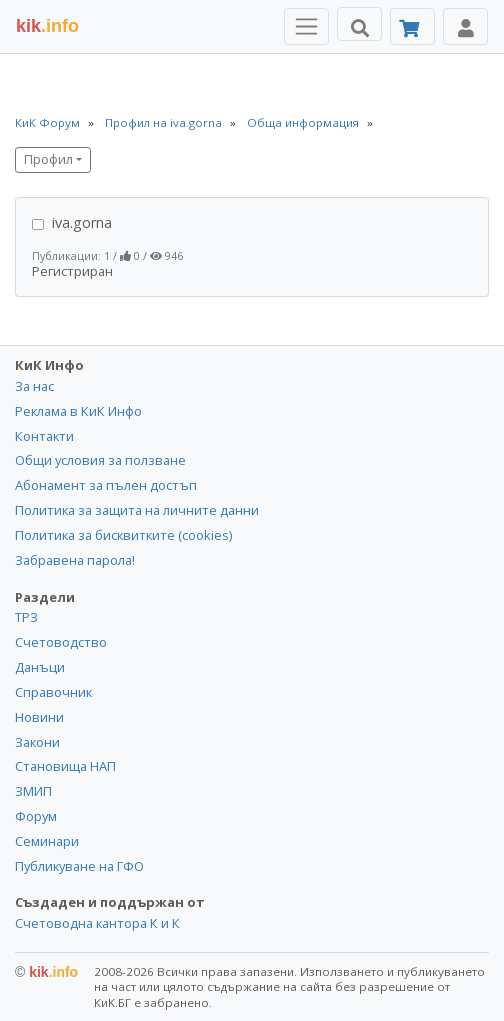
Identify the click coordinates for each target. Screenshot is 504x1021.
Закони (37, 742)
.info (47, 26)
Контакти (44, 436)
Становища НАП (65, 766)
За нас (34, 386)
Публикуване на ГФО (79, 866)
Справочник (53, 692)
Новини (39, 717)
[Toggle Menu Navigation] (306, 26)
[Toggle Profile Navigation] (465, 26)
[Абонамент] (412, 26)
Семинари (47, 841)
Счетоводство (61, 642)
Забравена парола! (75, 560)
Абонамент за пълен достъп (106, 485)
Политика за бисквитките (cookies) (123, 535)
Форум (36, 816)
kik (46, 972)
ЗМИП (33, 791)
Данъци (40, 667)
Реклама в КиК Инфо (78, 411)
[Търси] (359, 24)
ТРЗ (26, 617)
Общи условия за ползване (100, 460)
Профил (48, 159)
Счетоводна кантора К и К (97, 923)
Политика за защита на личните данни (137, 510)
